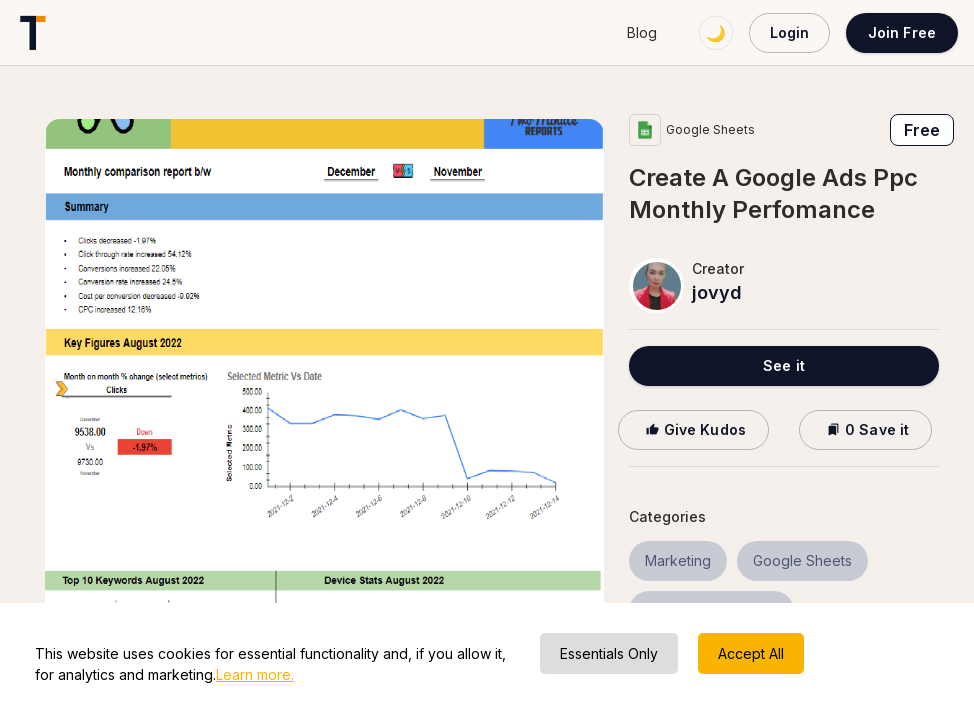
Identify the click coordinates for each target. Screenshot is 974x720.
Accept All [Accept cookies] (751, 653)
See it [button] (784, 365)
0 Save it (865, 429)
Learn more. (255, 674)
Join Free (902, 32)
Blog (642, 32)
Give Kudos (693, 429)
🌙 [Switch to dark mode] (716, 33)
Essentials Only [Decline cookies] (609, 653)
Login (789, 32)
